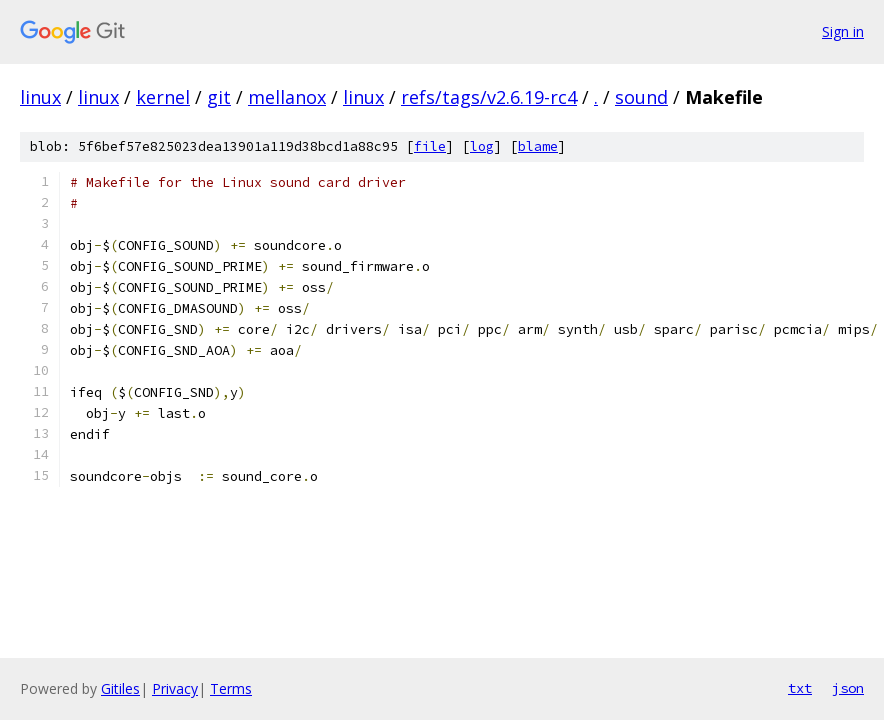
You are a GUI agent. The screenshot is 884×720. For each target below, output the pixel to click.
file (430, 146)
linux (40, 97)
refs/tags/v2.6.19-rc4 (489, 97)
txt (800, 688)
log (482, 146)
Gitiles (120, 688)
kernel (163, 97)
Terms (231, 688)
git (219, 97)
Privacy (175, 688)
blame (538, 146)
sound (641, 97)
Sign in (843, 31)
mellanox (287, 97)
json (848, 688)
